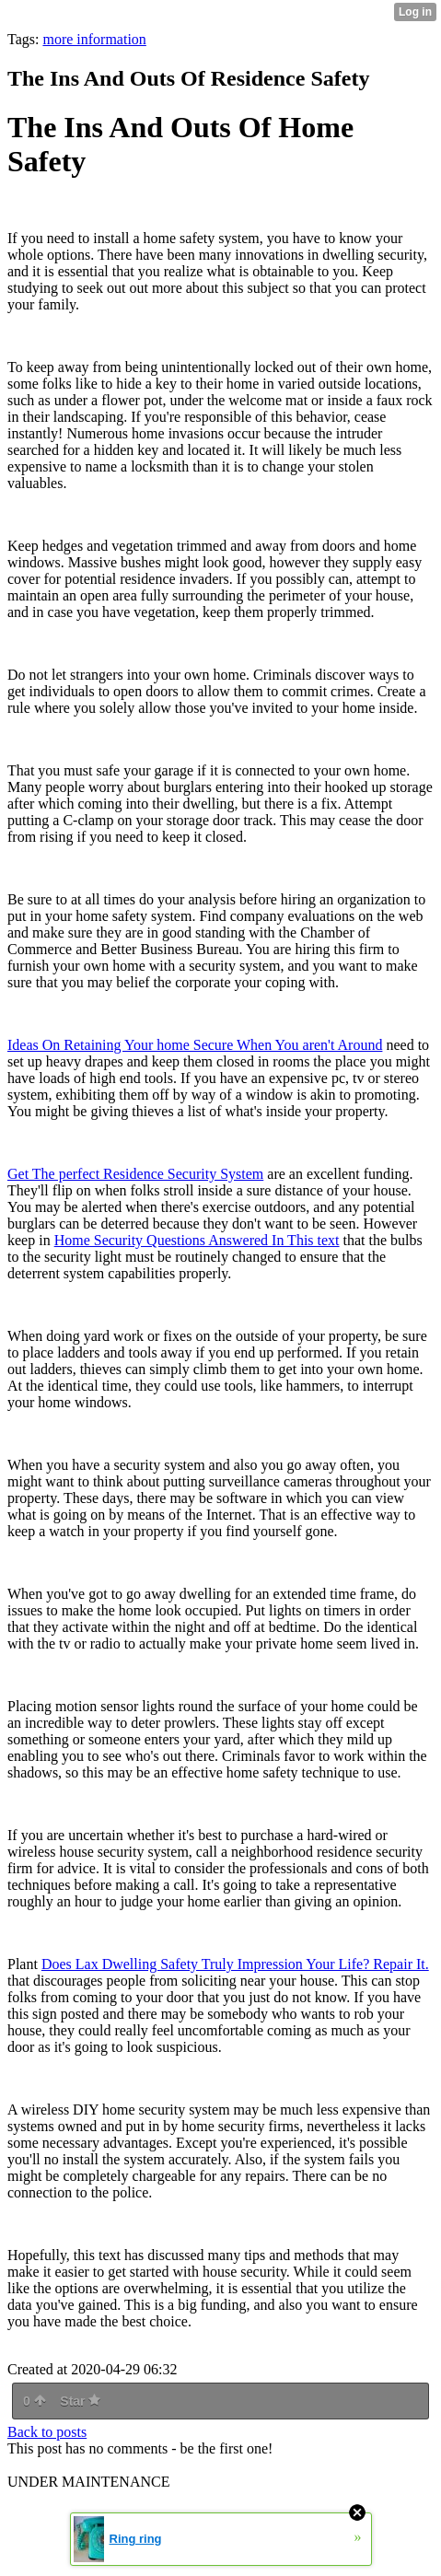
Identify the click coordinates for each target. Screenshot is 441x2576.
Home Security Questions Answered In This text (197, 1240)
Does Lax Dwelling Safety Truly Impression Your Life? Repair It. (235, 1964)
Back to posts (47, 2432)
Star (80, 2401)
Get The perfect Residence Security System (135, 1174)
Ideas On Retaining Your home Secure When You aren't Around (194, 1045)
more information (93, 39)
